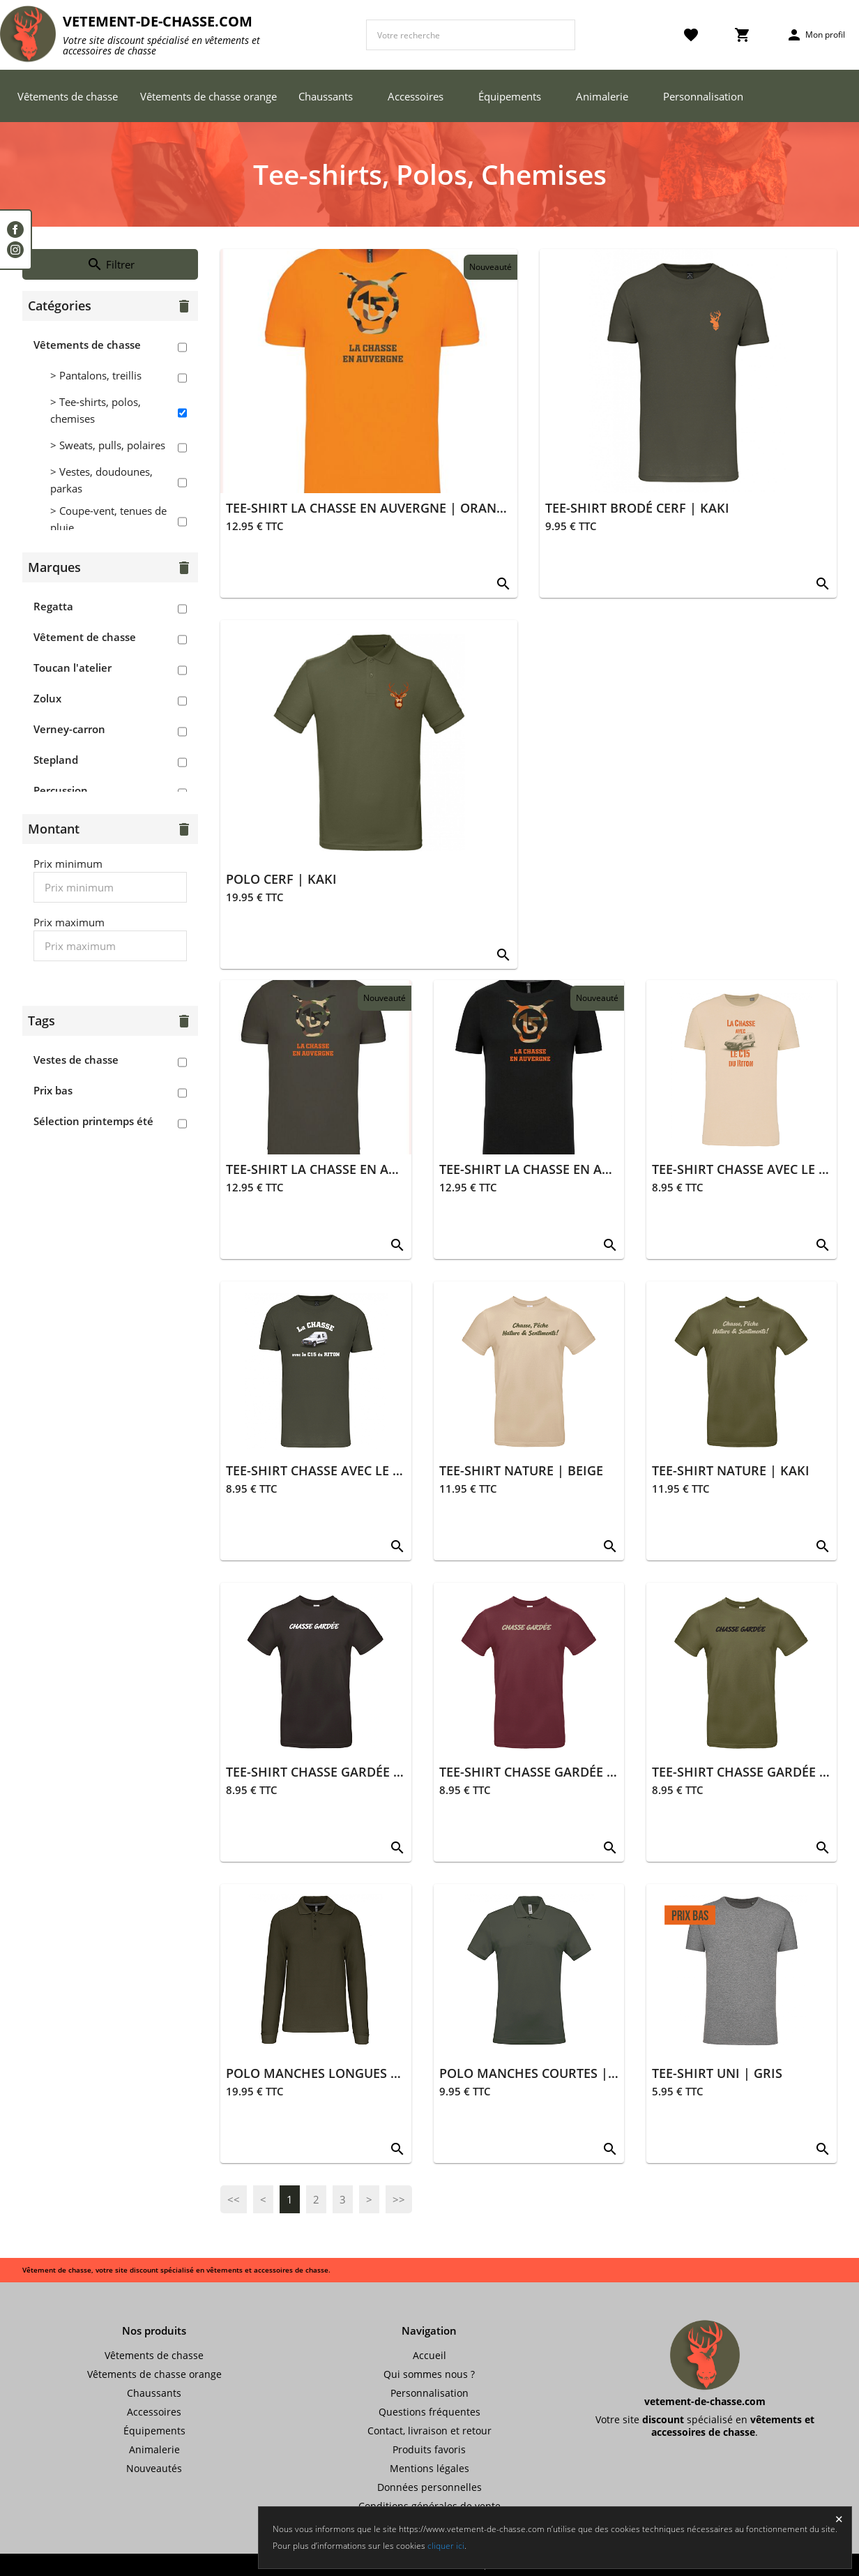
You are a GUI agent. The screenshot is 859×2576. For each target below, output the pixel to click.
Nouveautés (154, 2468)
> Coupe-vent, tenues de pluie (108, 519)
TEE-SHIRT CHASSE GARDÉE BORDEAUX (556, 1771)
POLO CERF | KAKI (281, 879)
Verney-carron (69, 729)
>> (399, 2199)
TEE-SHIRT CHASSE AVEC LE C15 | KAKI (341, 1470)
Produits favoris (429, 2449)
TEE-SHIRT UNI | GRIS (717, 2073)
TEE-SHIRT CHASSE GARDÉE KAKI (750, 1771)
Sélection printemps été (93, 1121)
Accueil (429, 2355)
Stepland (55, 760)
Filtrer (110, 264)
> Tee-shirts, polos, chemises (95, 410)
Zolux (47, 698)
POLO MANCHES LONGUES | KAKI (328, 2073)
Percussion (60, 790)
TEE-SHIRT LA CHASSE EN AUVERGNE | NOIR (572, 1169)
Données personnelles (429, 2487)
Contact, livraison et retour (429, 2430)
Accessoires (415, 96)
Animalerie (602, 96)
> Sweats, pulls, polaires (107, 445)
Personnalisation (703, 96)
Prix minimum (67, 864)
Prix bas (53, 1090)
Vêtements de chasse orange (208, 96)
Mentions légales (429, 2468)
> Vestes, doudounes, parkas (101, 480)
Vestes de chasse (76, 1060)
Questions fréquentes (429, 2411)
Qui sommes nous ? (429, 2374)
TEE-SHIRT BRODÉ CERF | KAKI (637, 507)
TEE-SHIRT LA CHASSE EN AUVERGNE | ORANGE (369, 507)
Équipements (509, 96)
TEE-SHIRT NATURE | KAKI (730, 1470)
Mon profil (815, 35)
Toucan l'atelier (72, 668)
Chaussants (325, 96)
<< (233, 2199)
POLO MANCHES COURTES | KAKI (540, 2073)
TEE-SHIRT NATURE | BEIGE (521, 1470)
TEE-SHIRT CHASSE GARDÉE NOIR (325, 1771)
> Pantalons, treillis (96, 375)
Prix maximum (69, 922)
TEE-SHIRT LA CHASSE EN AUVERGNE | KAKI (357, 1169)
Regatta (53, 606)
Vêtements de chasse (67, 96)
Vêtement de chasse (84, 637)
